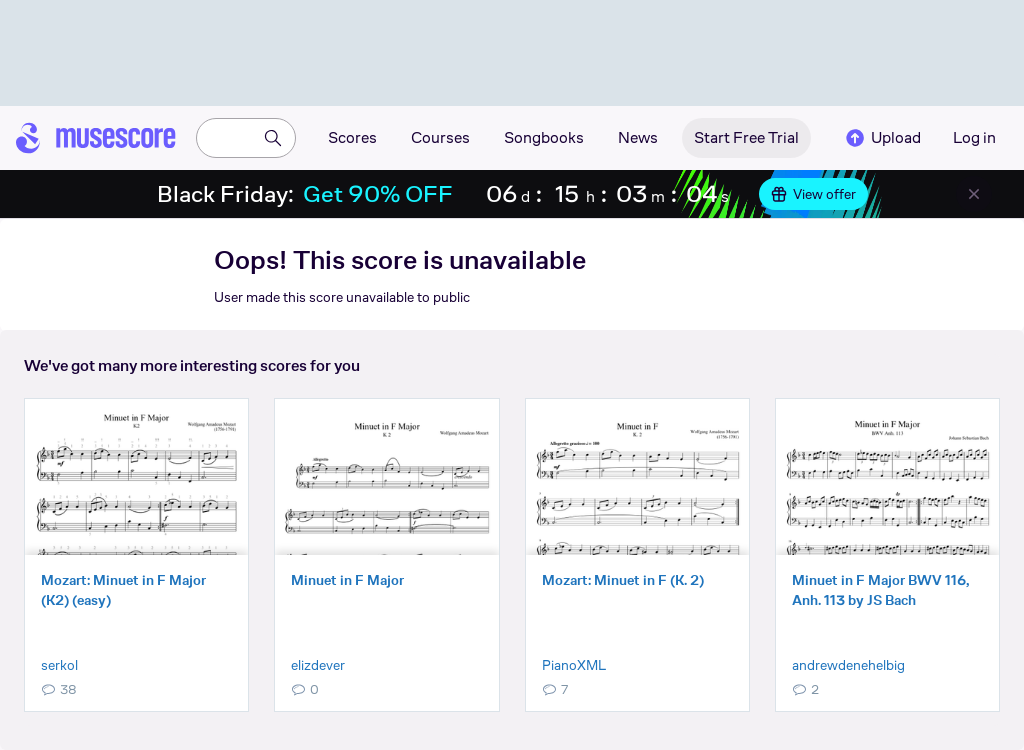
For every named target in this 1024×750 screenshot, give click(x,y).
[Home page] (96, 138)
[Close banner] (974, 194)
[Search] (273, 138)
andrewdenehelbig (848, 665)
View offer (813, 194)
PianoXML (574, 665)
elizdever (318, 665)
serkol (59, 665)
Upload (882, 138)
